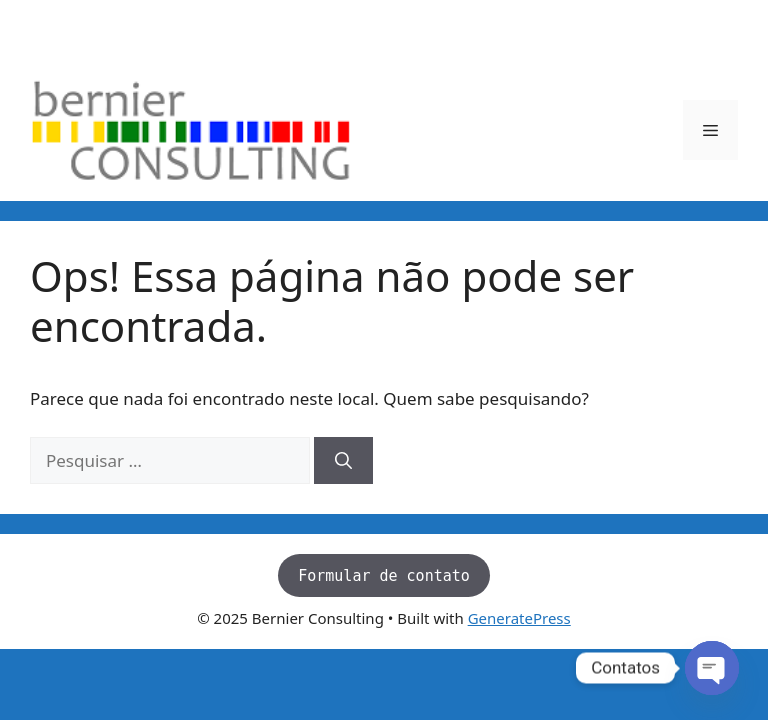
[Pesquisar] (343, 461)
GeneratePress (519, 618)
